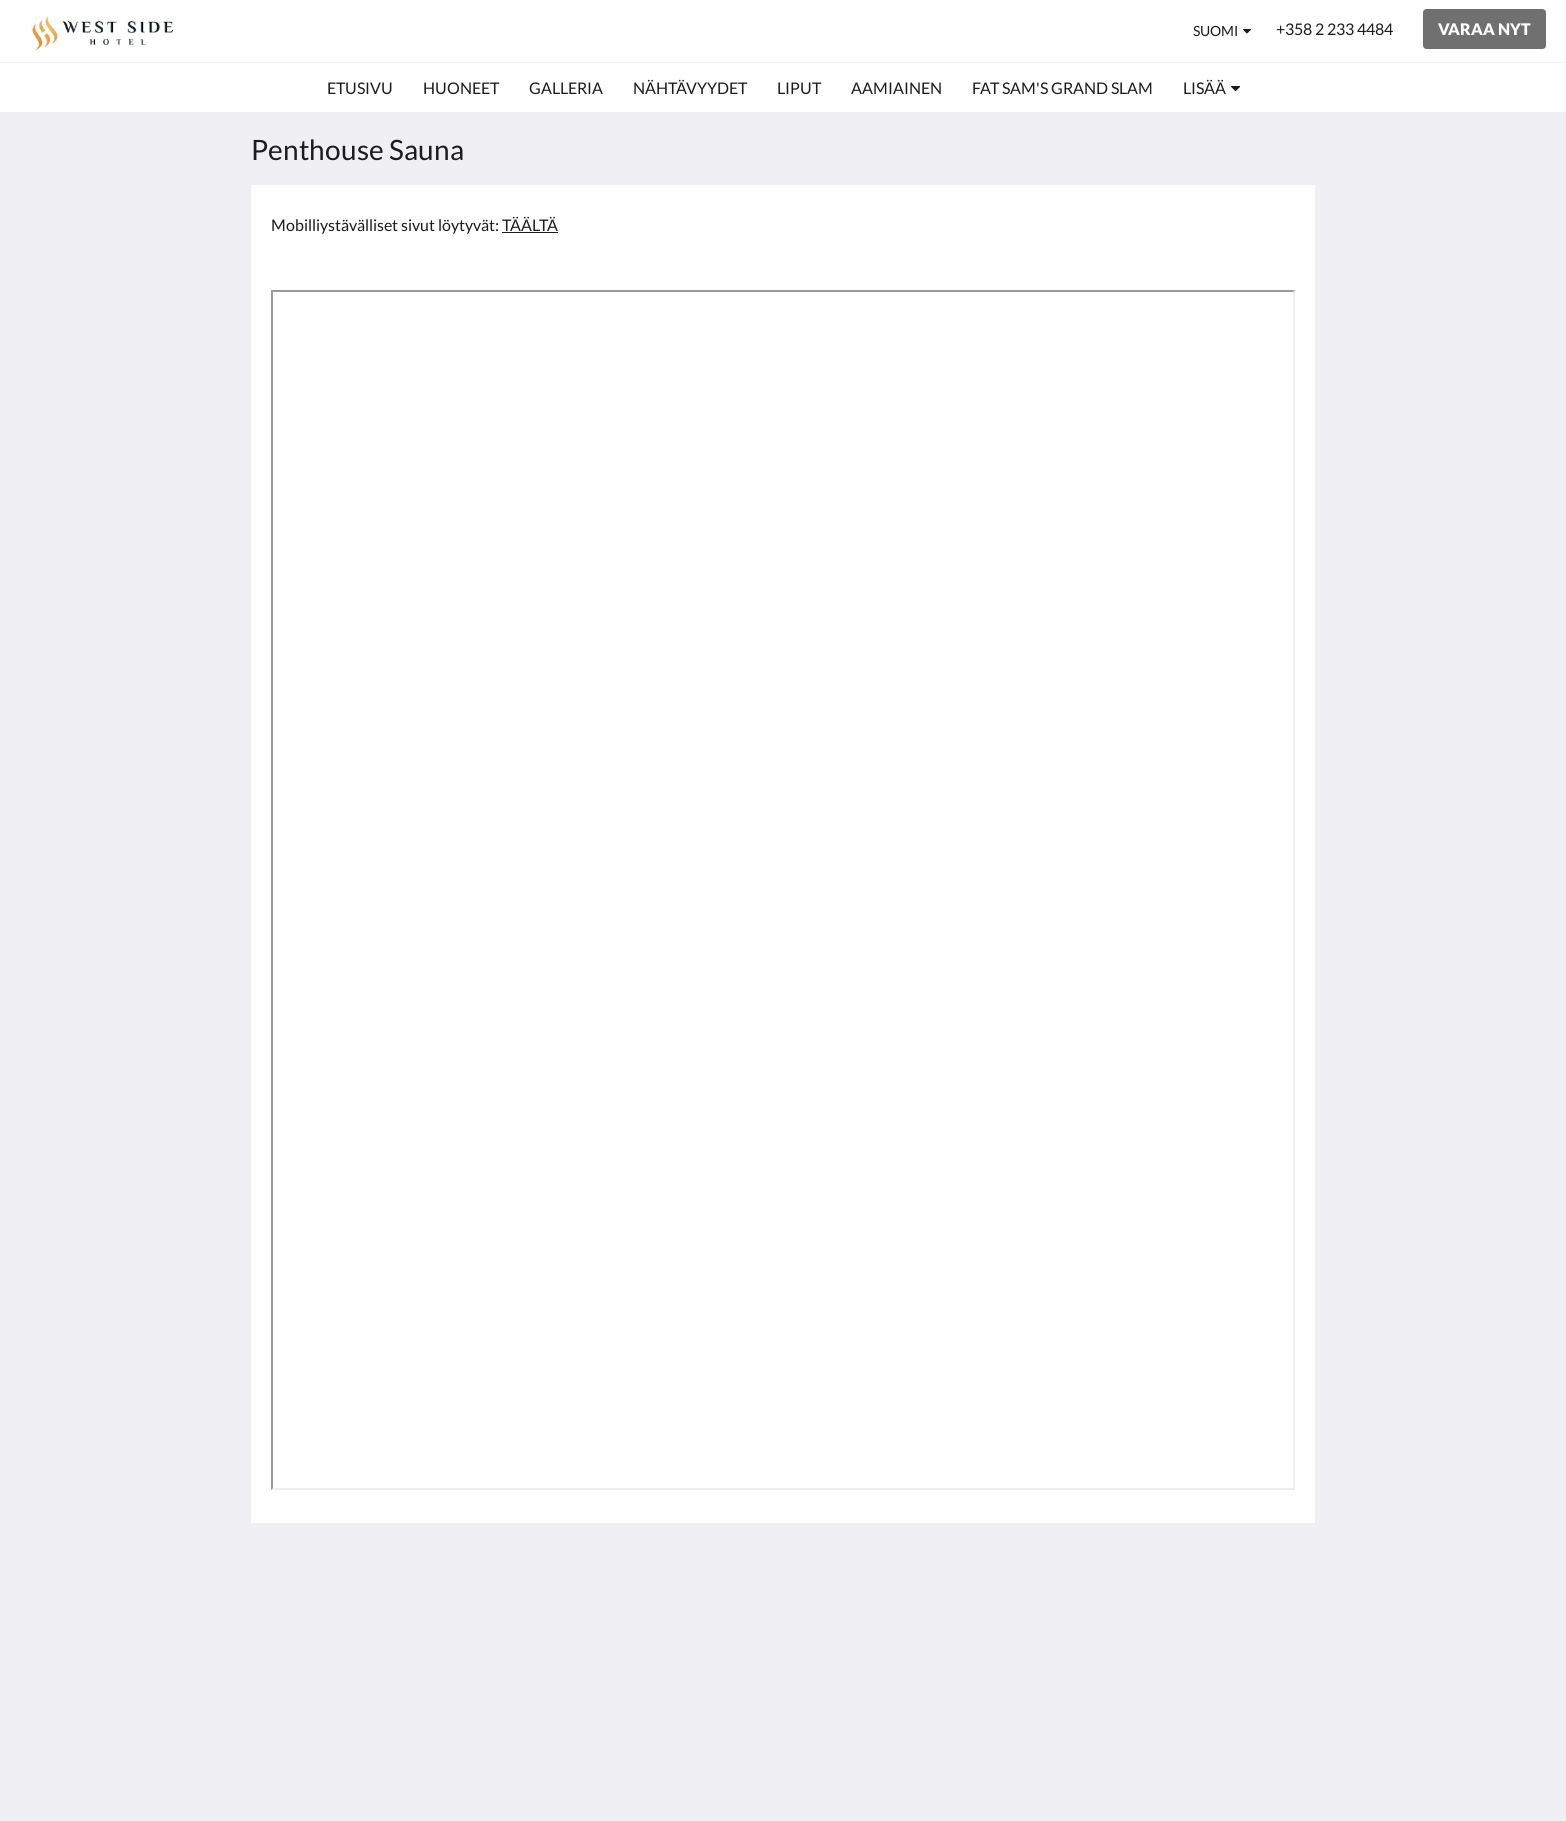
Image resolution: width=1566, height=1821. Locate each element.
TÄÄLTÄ (530, 224)
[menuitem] (360, 88)
